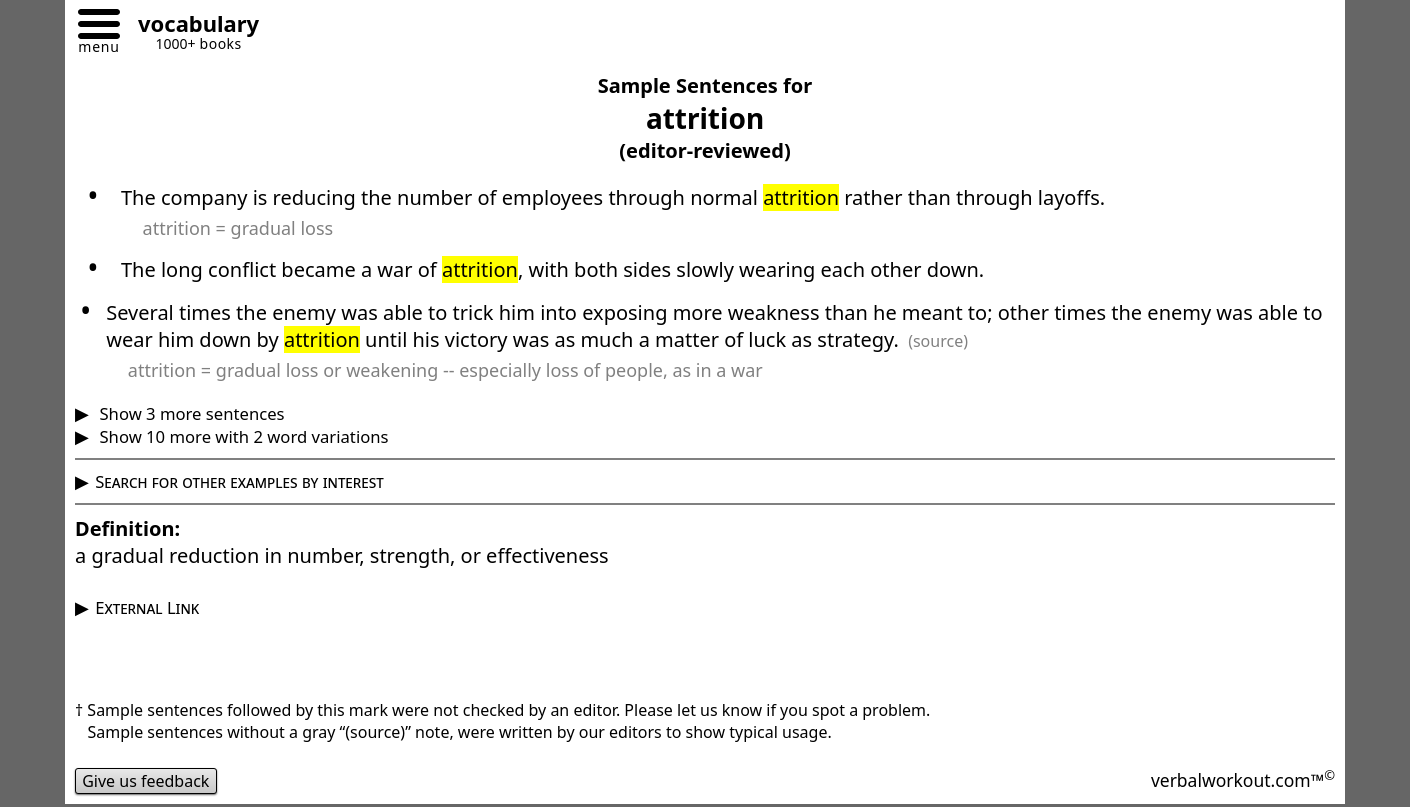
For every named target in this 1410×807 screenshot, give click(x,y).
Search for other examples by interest (239, 481)
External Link (147, 607)
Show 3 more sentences (189, 413)
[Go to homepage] (191, 26)
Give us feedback (146, 781)
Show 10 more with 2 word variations (241, 436)
